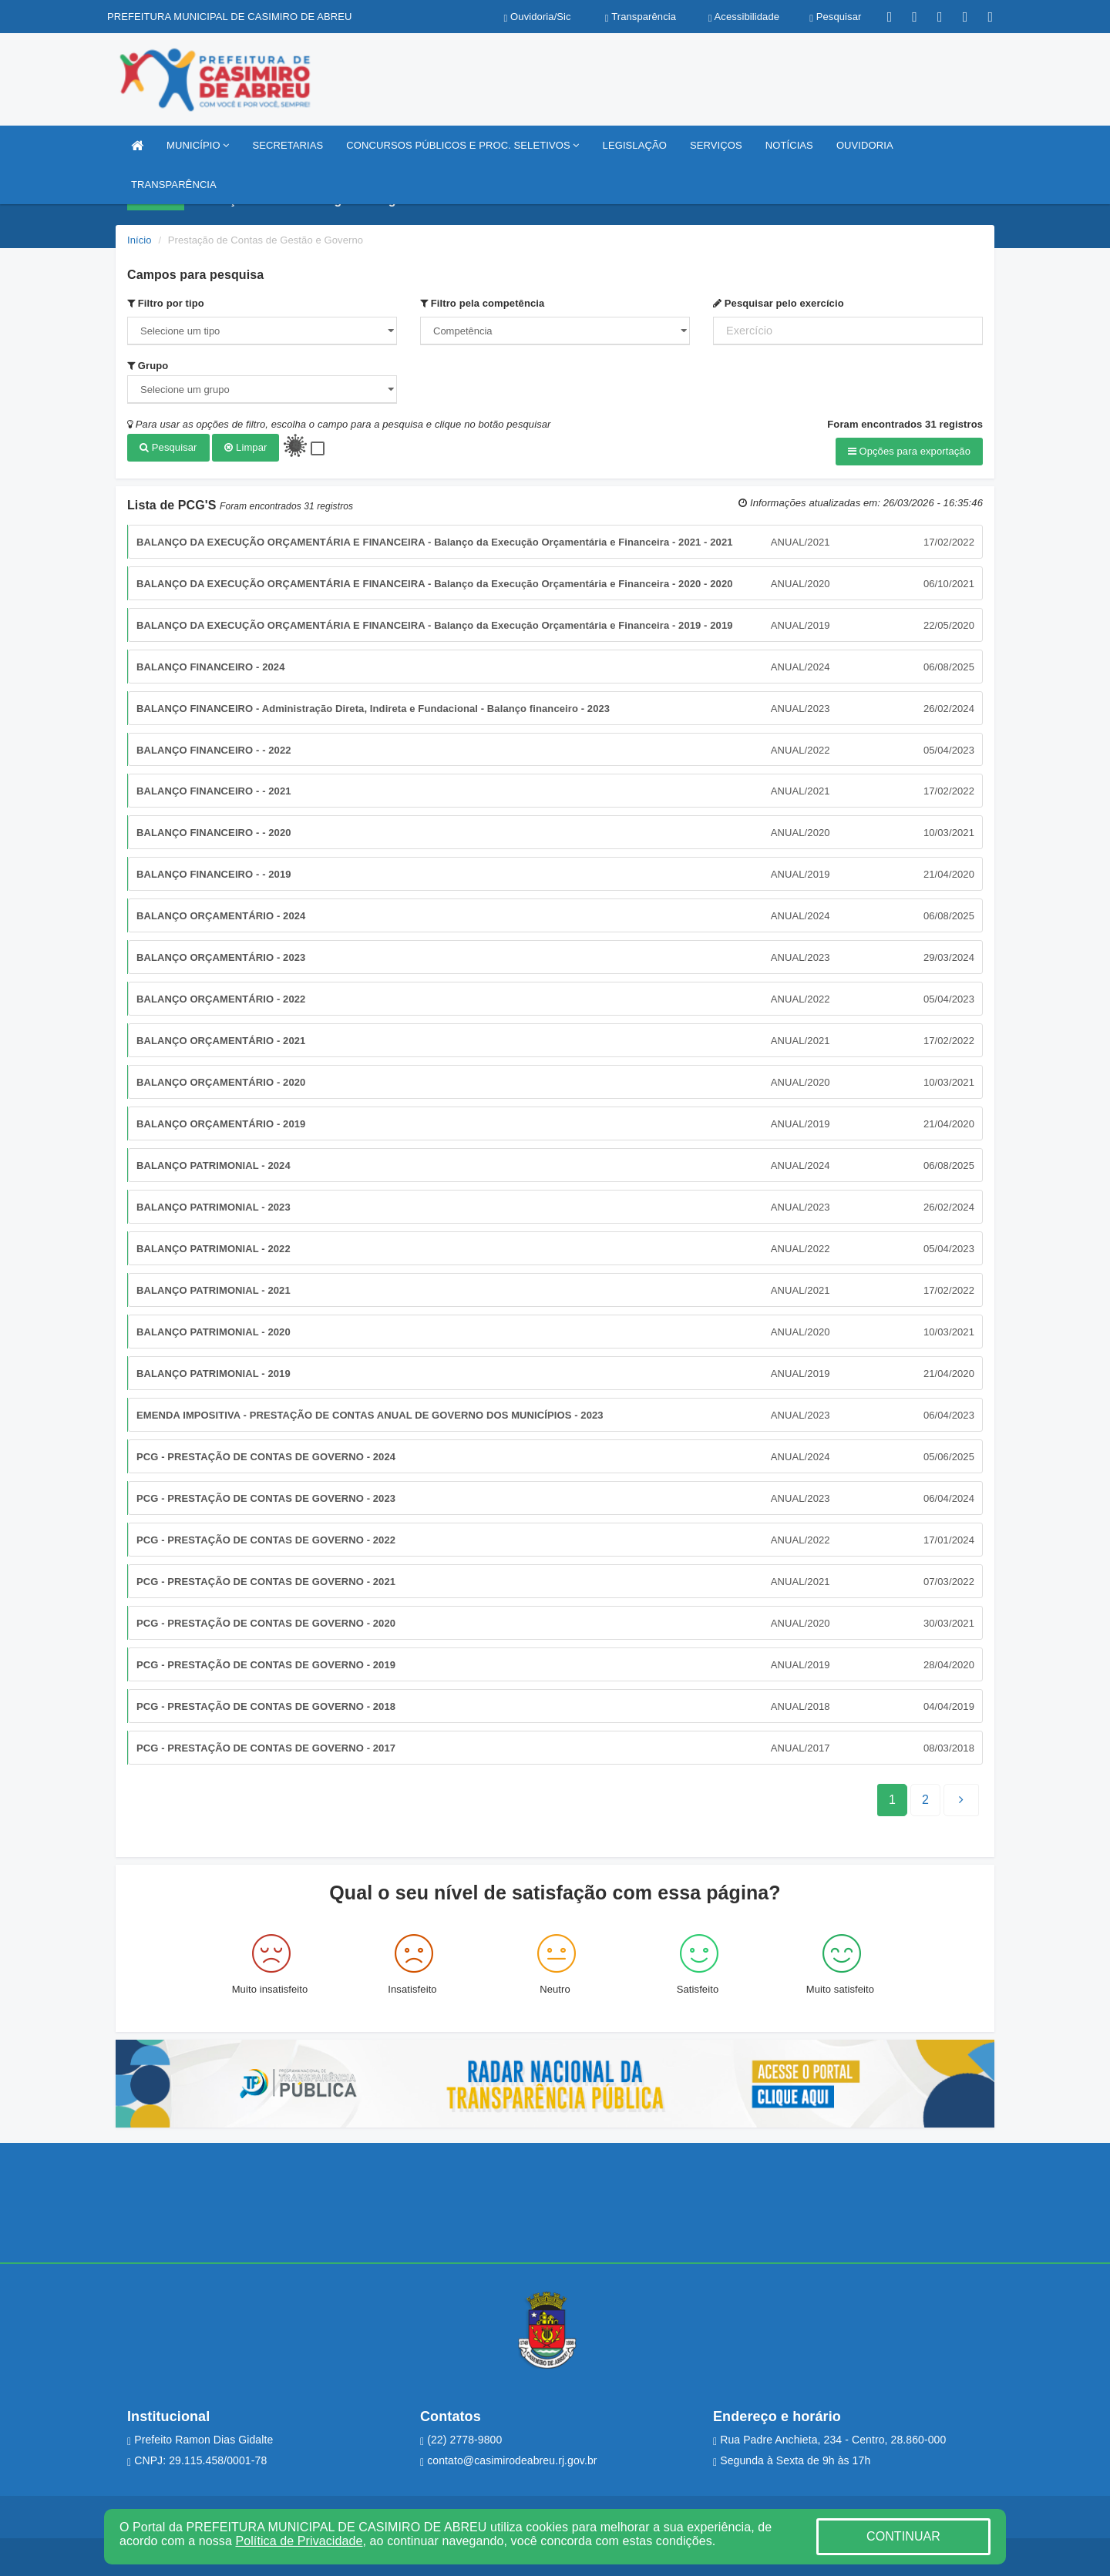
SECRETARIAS (287, 145)
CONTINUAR (903, 2536)
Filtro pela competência (482, 303)
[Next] (925, 1799)
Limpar (245, 447)
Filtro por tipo (165, 303)
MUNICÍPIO (197, 145)
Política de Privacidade (298, 2540)
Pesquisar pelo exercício (778, 303)
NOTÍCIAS (789, 145)
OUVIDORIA (864, 145)
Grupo (147, 365)
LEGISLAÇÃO (635, 145)
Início (139, 240)
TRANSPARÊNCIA (174, 184)
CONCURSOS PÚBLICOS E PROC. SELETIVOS (462, 145)
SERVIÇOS (716, 145)
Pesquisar (168, 447)
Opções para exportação (909, 451)
